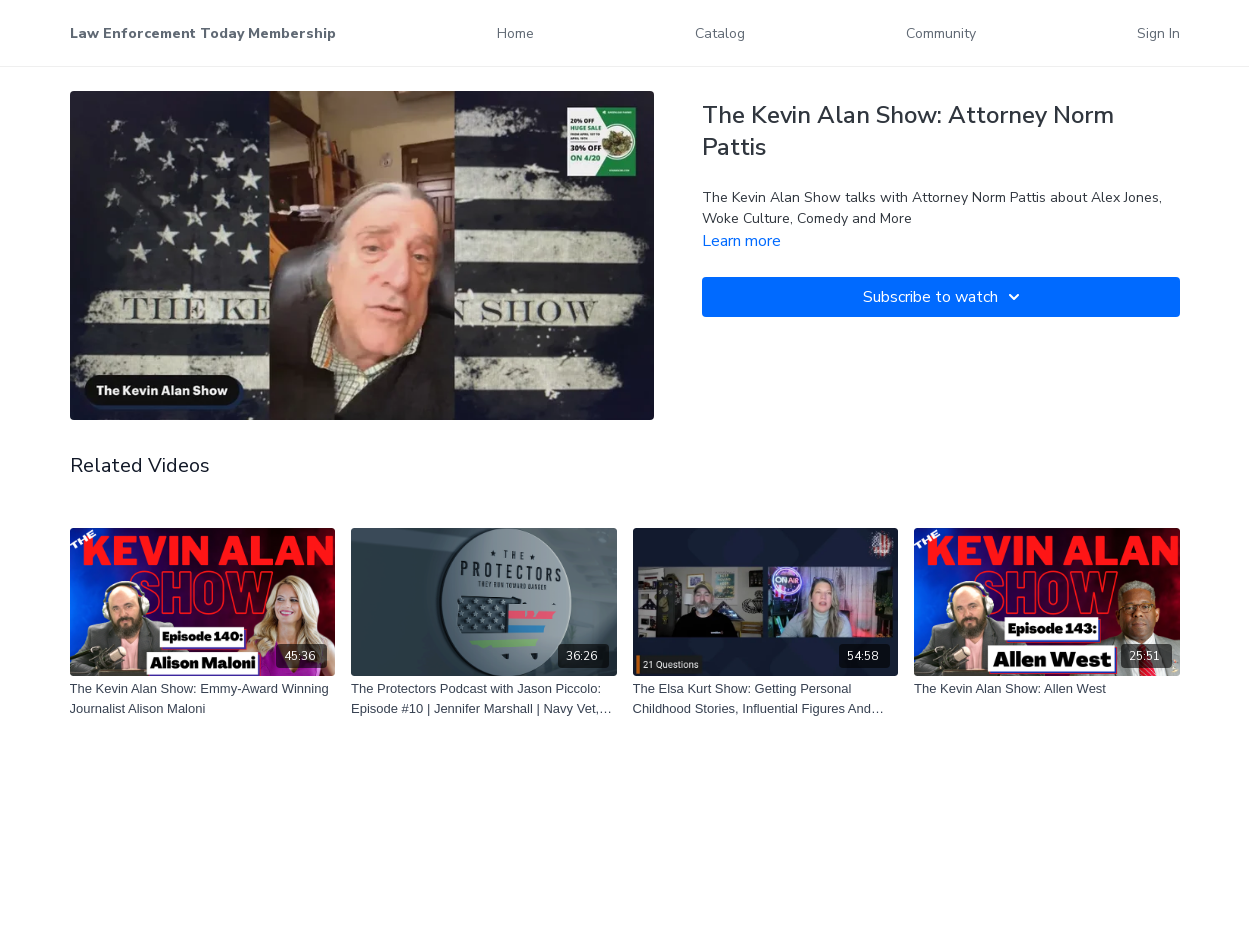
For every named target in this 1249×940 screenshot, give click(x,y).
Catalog (720, 33)
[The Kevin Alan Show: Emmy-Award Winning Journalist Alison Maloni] (203, 698)
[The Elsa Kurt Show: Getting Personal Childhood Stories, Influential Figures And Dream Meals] (766, 698)
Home (515, 33)
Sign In (1158, 33)
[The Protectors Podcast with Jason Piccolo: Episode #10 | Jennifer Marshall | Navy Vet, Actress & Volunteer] (484, 698)
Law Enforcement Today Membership (203, 33)
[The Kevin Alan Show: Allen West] (1047, 689)
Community (941, 33)
